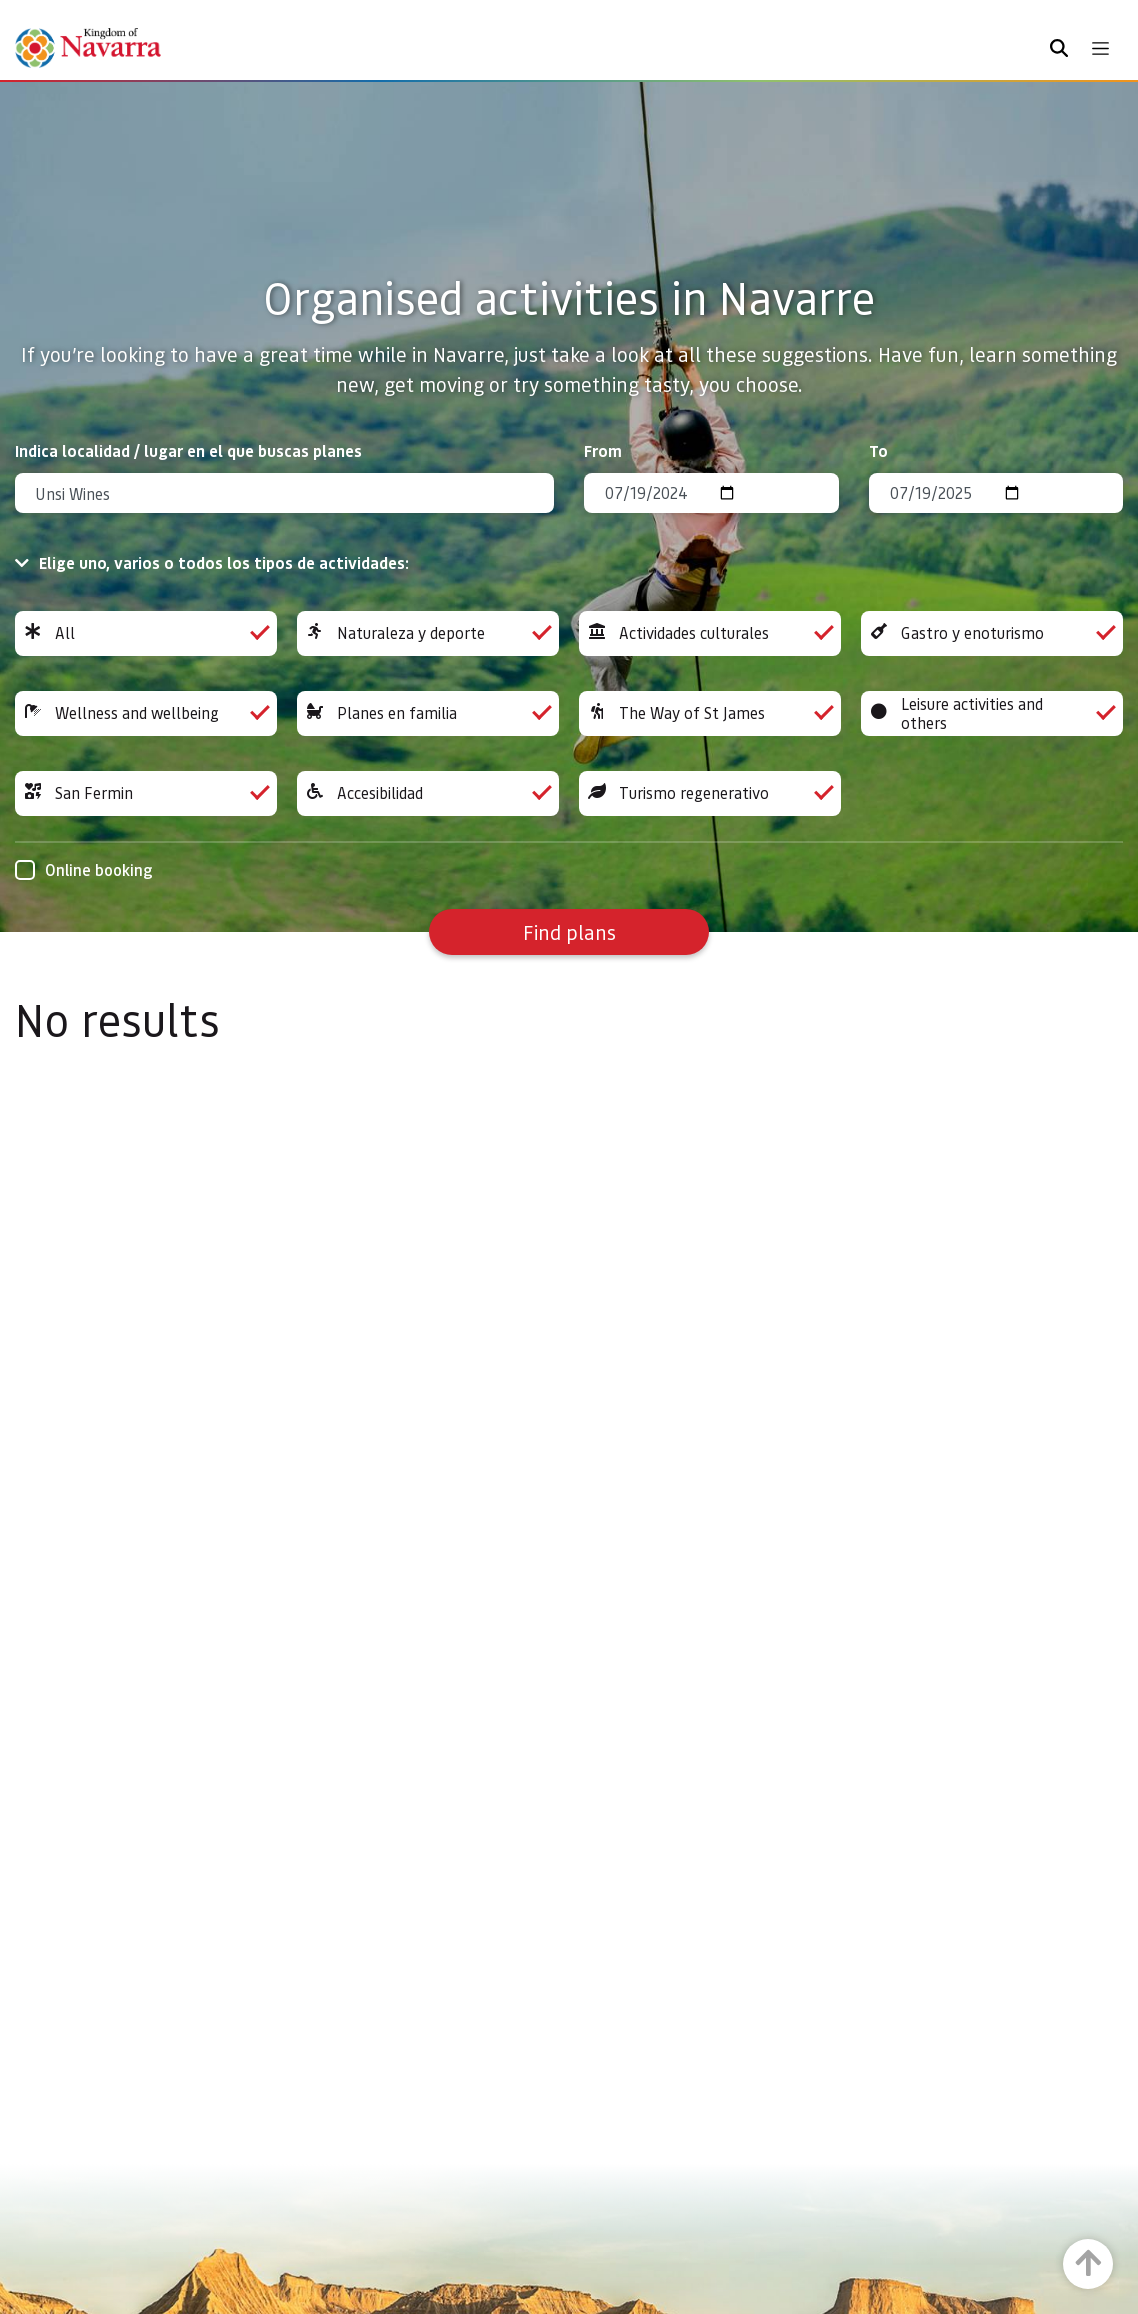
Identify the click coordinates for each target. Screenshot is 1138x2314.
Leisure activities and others (992, 713)
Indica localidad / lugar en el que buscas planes (188, 450)
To (878, 450)
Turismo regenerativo (710, 793)
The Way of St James (710, 713)
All (146, 633)
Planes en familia (428, 713)
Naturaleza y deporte (428, 633)
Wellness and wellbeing (146, 713)
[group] (146, 633)
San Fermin (146, 793)
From (603, 450)
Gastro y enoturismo (992, 633)
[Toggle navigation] (1100, 48)
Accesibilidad (428, 793)
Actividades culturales (710, 633)
